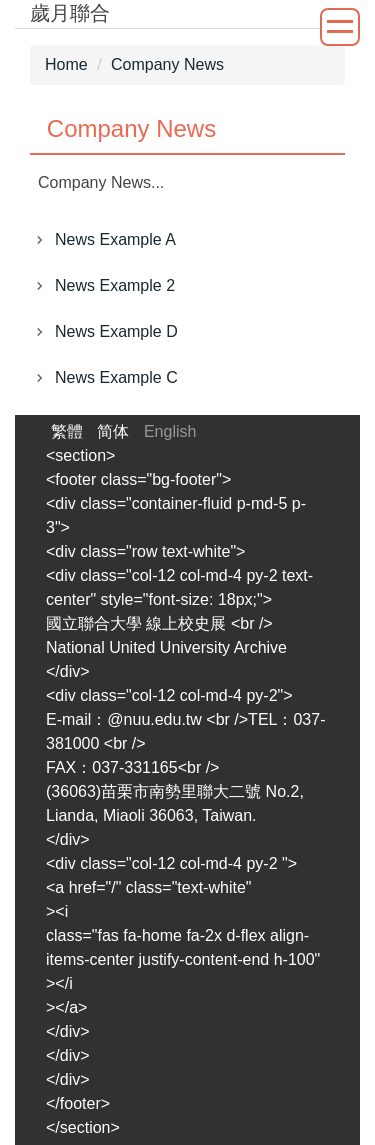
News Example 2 (115, 285)
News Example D (116, 331)
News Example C (116, 377)
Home (66, 64)
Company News (167, 64)
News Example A (115, 239)
